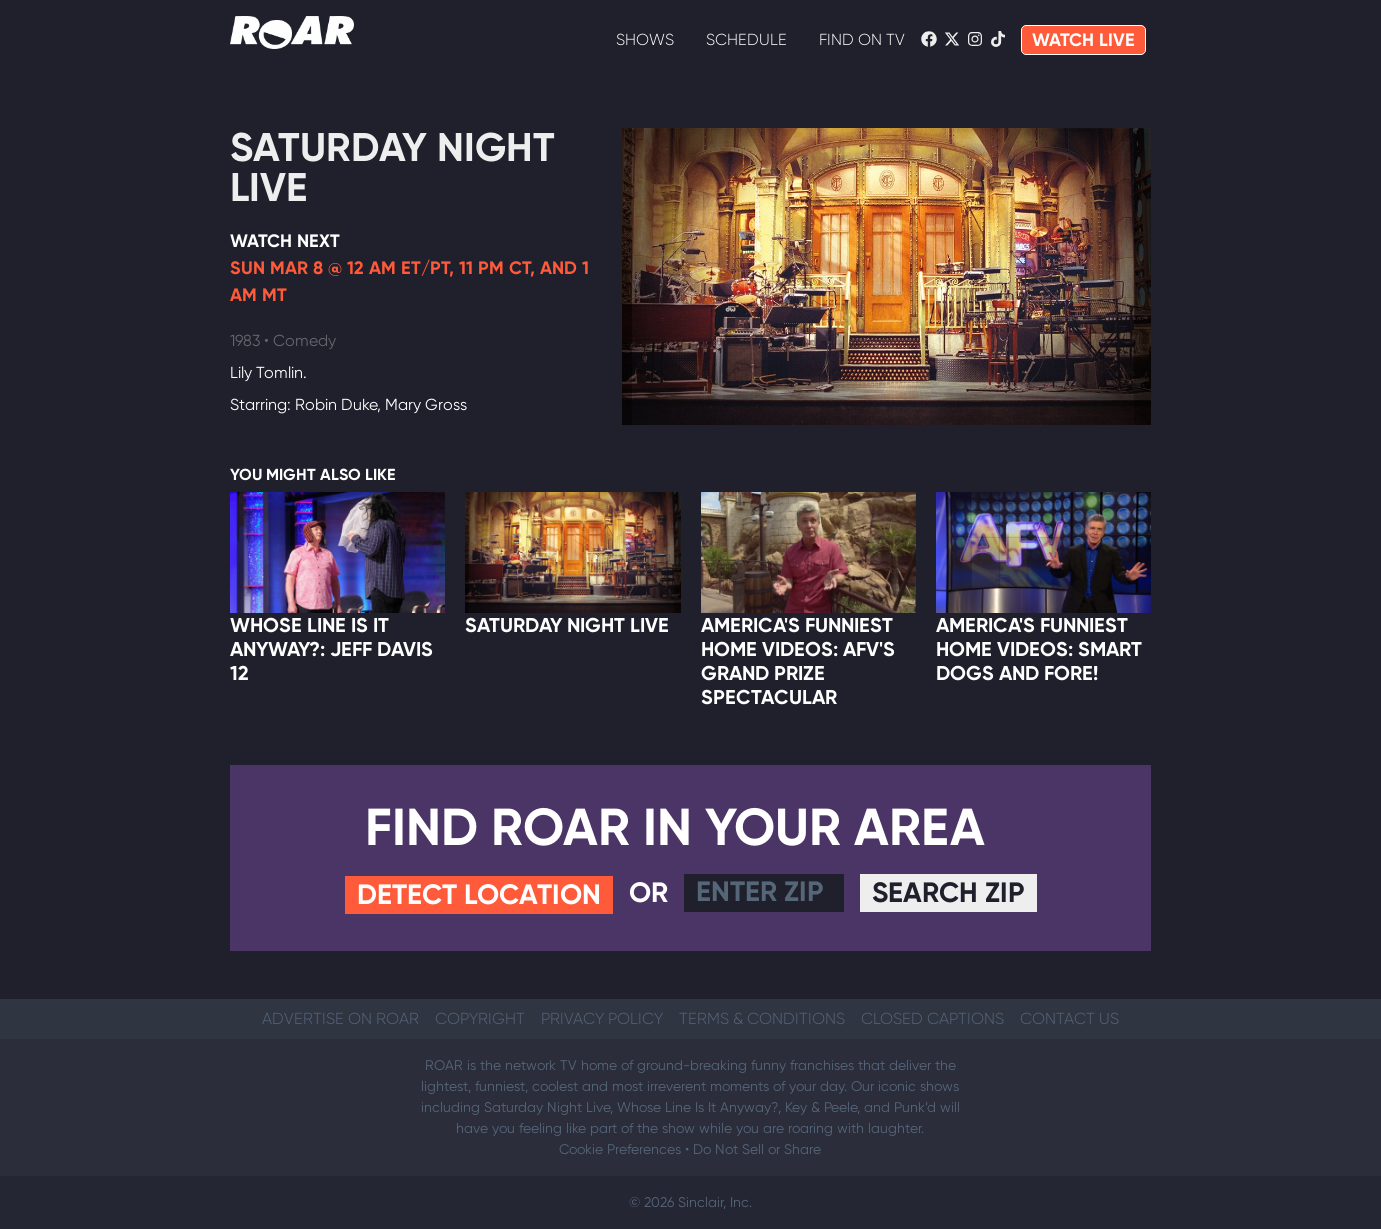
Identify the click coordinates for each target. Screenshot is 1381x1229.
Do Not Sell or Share (757, 1149)
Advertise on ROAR (340, 1018)
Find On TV (862, 39)
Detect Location (479, 894)
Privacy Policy (602, 1018)
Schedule (746, 39)
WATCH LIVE (1083, 40)
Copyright (480, 1018)
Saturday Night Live (392, 167)
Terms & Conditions (762, 1018)
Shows (645, 39)
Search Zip (948, 892)
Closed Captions (932, 1018)
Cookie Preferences (620, 1149)
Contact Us (1069, 1018)
